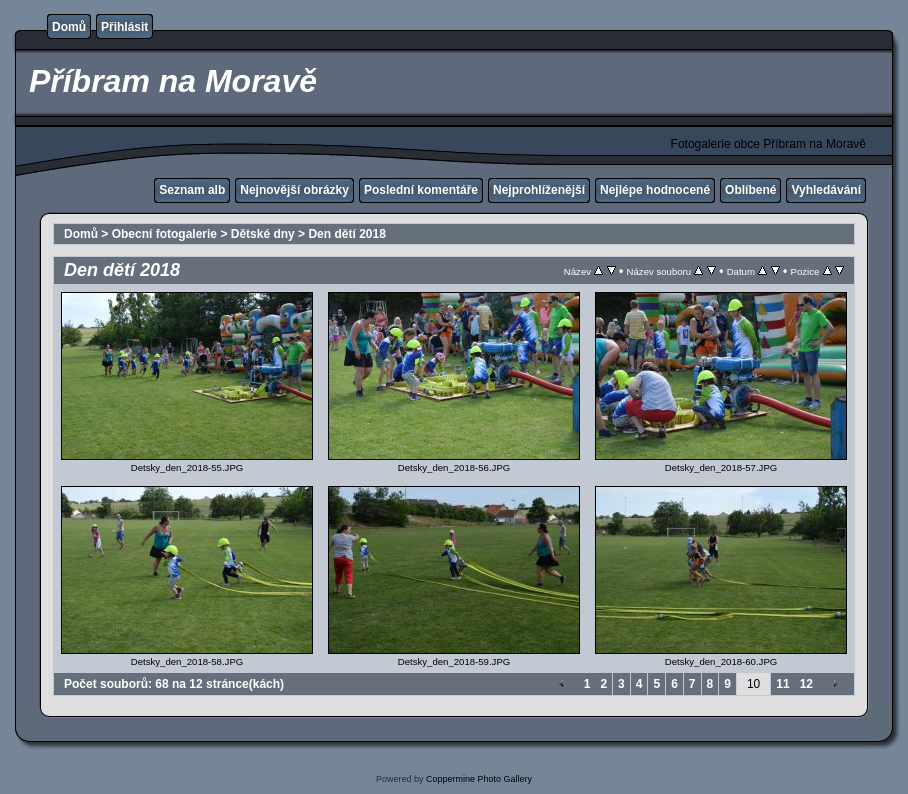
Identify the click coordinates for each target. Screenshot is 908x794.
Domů (69, 27)
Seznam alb (192, 190)
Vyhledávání (826, 190)
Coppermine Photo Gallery (479, 779)
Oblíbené (750, 190)
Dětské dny (263, 234)
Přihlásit (124, 27)
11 (782, 684)
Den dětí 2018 (346, 234)
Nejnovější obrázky (294, 190)
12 (806, 684)
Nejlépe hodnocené (655, 190)
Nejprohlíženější (539, 190)
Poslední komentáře (421, 190)
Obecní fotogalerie (164, 234)
